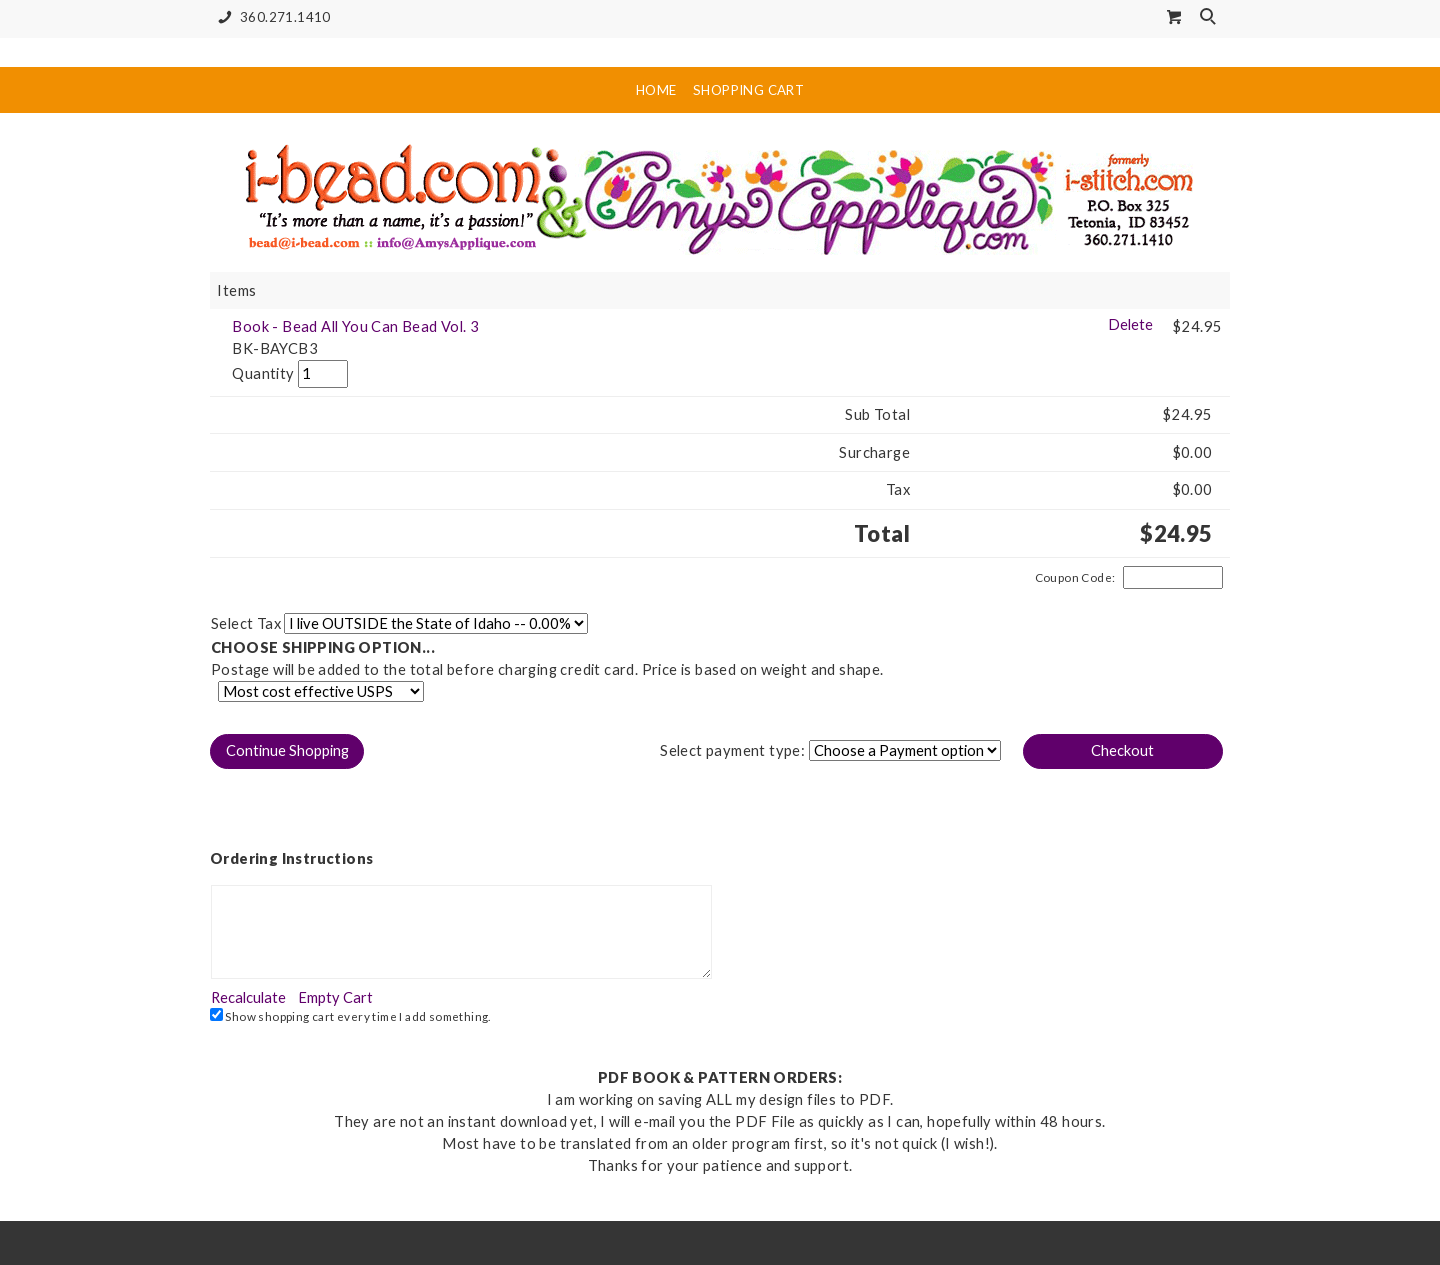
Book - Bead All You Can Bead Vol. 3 (355, 326)
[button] (287, 751)
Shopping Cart (748, 90)
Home (656, 90)
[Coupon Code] (1173, 578)
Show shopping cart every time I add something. (350, 1015)
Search (1210, 18)
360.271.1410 (270, 17)
